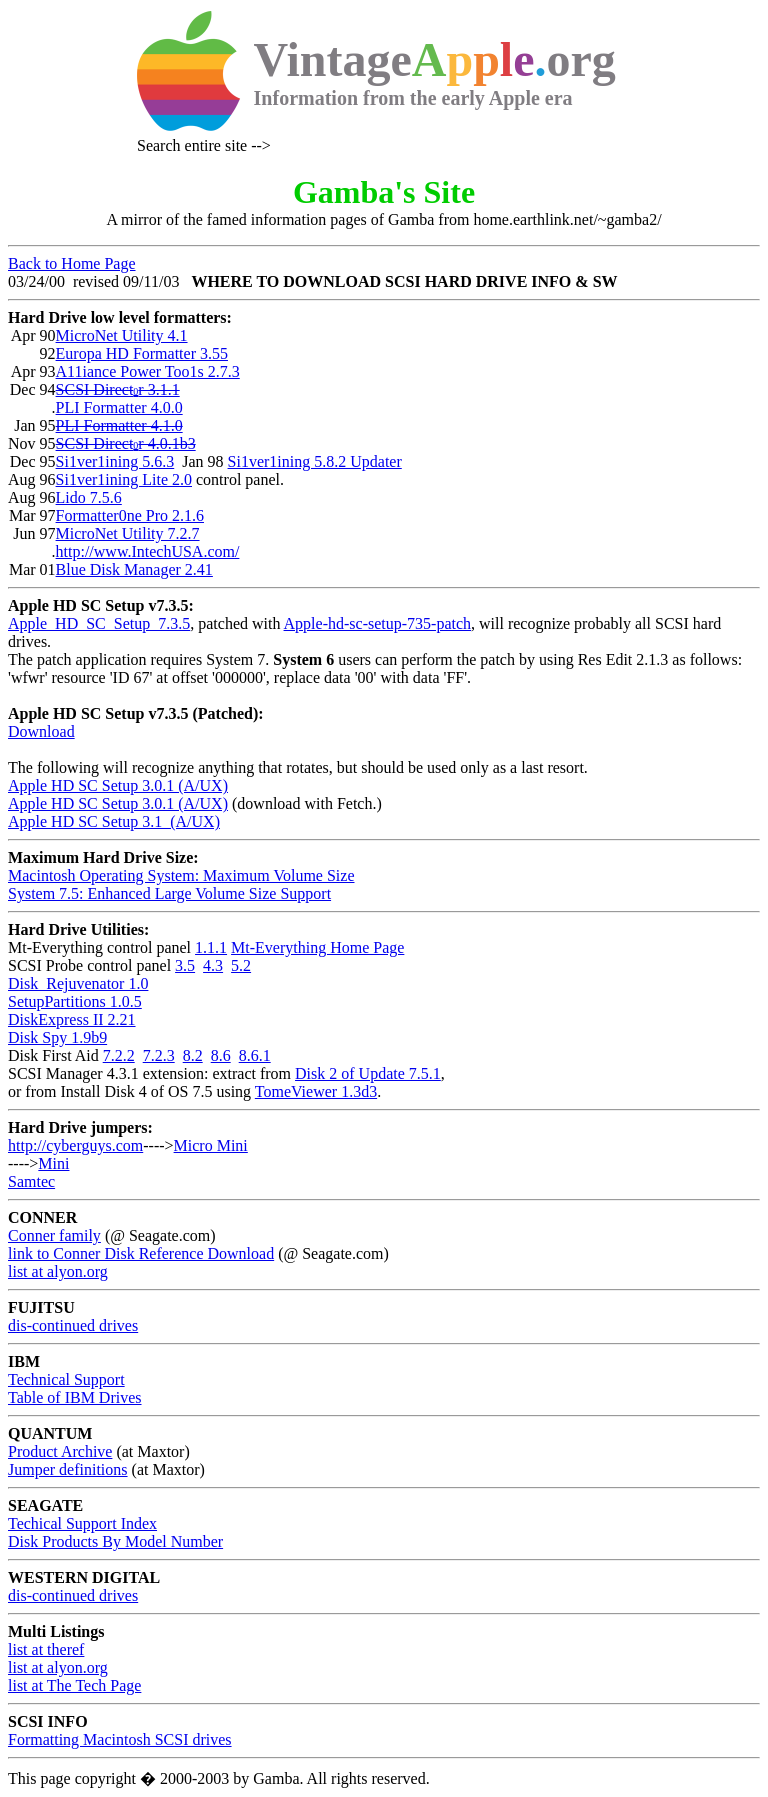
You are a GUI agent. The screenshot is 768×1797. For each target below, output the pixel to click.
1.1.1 (211, 947)
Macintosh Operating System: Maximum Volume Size (181, 875)
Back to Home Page (72, 263)
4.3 (213, 965)
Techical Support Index (82, 1523)
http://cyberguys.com (75, 1145)
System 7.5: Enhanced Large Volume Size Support (169, 893)
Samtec (31, 1181)
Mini (53, 1163)
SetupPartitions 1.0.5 (75, 1001)
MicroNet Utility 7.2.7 (128, 533)
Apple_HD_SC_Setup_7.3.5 (99, 623)
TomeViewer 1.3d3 (316, 1091)
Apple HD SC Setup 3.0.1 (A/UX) (118, 785)
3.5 (185, 965)
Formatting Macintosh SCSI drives (120, 1739)
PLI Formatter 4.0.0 (119, 407)
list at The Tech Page (74, 1685)
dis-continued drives (73, 1325)
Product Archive (60, 1451)
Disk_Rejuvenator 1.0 (78, 983)
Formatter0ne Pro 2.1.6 (130, 515)
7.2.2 (119, 1055)
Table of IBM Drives (75, 1397)
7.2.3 (159, 1055)
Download (41, 731)
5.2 (241, 965)
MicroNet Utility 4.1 (122, 335)
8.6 (221, 1055)
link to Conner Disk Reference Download (141, 1253)
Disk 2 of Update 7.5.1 (368, 1073)
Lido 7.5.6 (89, 497)
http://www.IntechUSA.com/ (148, 551)
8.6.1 (255, 1055)
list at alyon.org (58, 1271)
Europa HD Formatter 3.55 (142, 353)
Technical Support (66, 1379)
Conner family (54, 1235)
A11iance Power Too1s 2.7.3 (148, 371)
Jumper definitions (68, 1469)
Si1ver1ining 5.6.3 (115, 461)
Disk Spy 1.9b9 (57, 1037)
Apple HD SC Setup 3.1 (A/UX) (114, 821)
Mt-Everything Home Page (317, 947)
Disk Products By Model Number (115, 1541)
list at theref (46, 1649)
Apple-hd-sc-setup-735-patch (378, 623)
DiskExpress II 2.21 (72, 1019)
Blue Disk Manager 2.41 (134, 569)
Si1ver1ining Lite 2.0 (124, 479)
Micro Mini (211, 1145)
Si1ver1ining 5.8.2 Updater (315, 461)
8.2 (193, 1055)
